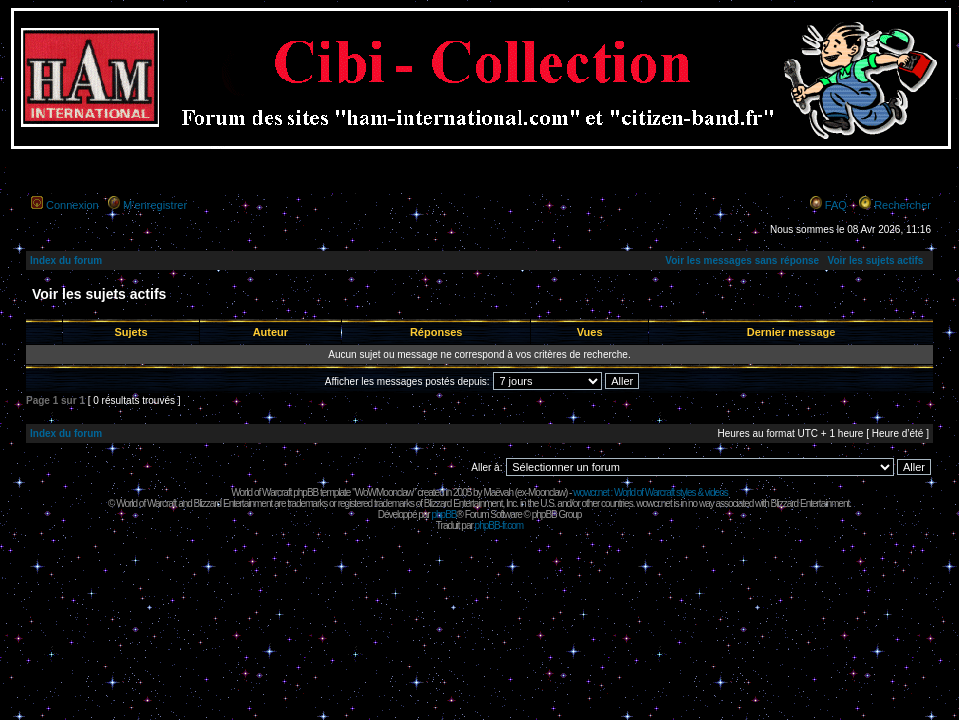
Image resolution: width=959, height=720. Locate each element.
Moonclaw (546, 492)
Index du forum (66, 260)
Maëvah (498, 492)
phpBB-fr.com (499, 525)
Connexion (72, 205)
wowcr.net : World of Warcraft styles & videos (650, 492)
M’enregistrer (155, 205)
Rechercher (902, 205)
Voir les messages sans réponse (742, 260)
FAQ (836, 205)
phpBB (443, 514)
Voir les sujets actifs (875, 260)
